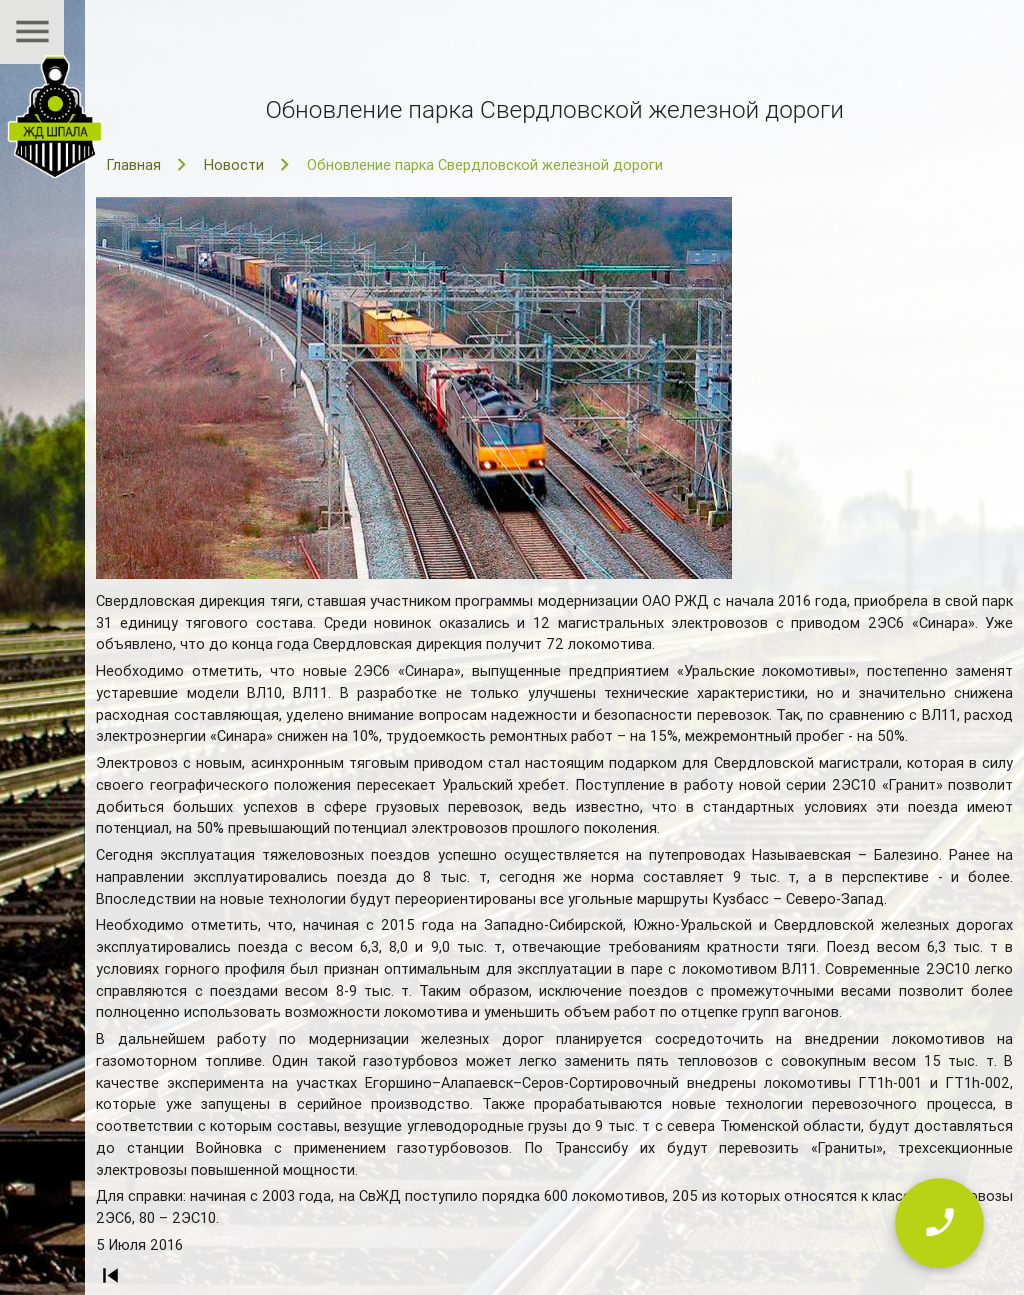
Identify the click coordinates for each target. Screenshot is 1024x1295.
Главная (134, 164)
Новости (234, 164)
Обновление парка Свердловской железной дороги (485, 164)
